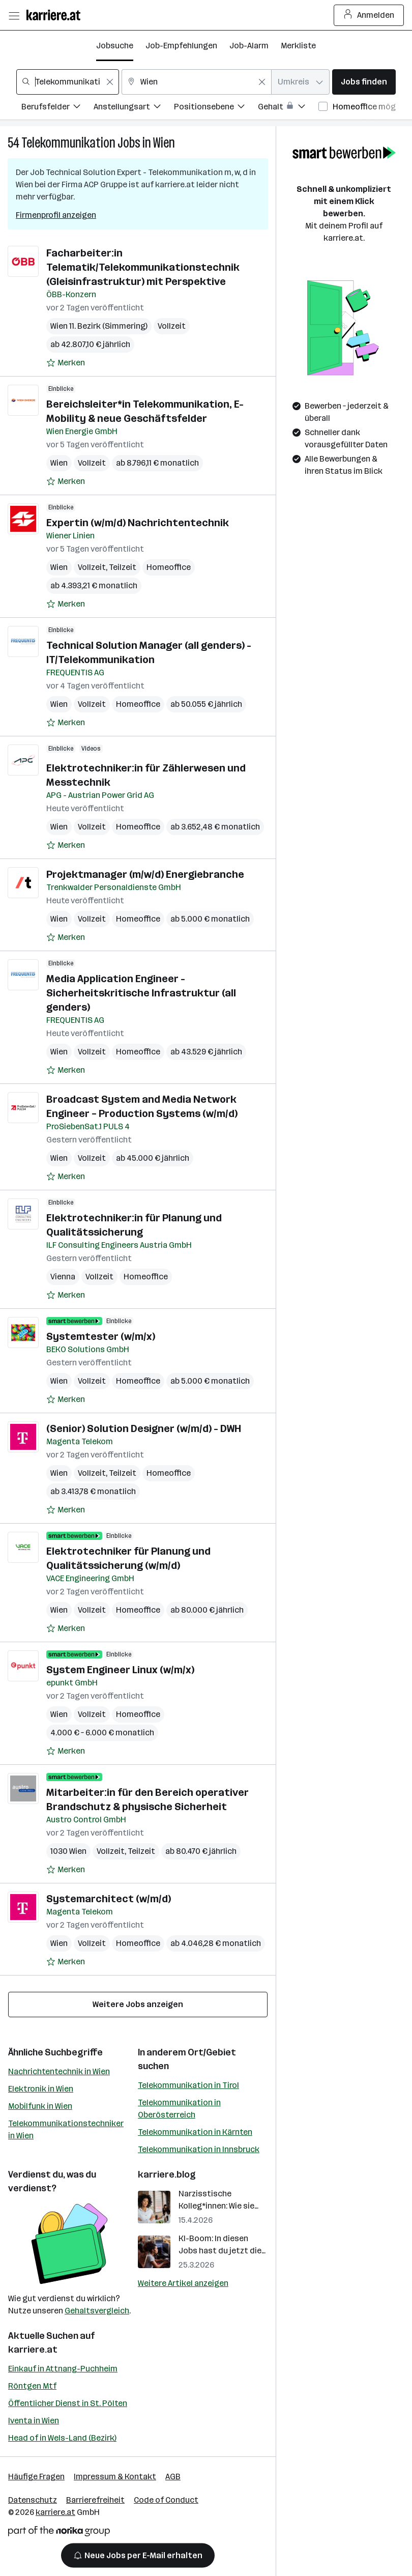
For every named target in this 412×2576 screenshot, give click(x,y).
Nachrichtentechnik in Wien (59, 2071)
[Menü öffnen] (13, 15)
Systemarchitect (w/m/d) (108, 1899)
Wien (164, 142)
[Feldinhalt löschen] (110, 82)
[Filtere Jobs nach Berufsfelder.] (57, 108)
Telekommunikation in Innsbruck (198, 2149)
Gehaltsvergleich (97, 2310)
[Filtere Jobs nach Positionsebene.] (216, 108)
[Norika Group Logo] (59, 2533)
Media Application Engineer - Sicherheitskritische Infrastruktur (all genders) (141, 992)
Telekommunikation (68, 142)
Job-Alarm (249, 45)
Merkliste (298, 45)
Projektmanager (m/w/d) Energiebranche (145, 874)
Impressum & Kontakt (115, 2476)
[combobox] (67, 82)
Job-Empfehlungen (181, 45)
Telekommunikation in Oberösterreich (179, 2109)
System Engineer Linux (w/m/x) (120, 1670)
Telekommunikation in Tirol (188, 2085)
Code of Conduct (166, 2500)
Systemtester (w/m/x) (100, 1336)
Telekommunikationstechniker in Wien (66, 2129)
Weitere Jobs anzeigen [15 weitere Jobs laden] (138, 2004)
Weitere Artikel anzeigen (183, 2283)
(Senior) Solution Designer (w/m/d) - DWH (143, 1428)
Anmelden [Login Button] (369, 15)
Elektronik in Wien (40, 2089)
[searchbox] (67, 82)
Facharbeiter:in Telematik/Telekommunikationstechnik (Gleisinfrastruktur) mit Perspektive (143, 267)
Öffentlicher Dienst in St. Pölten (67, 2403)
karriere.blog (167, 2174)
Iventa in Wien (33, 2420)
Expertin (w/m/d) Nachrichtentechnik (137, 523)
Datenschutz (32, 2500)
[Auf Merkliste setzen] (65, 363)
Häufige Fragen (36, 2476)
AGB (173, 2476)
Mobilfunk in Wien (40, 2106)
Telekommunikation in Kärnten (195, 2132)
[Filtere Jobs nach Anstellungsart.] (134, 108)
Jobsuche (114, 45)
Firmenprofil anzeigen (56, 215)
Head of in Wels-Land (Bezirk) (62, 2438)
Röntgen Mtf (32, 2386)
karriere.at (32, 2349)
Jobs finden (364, 82)
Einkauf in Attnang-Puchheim (62, 2368)
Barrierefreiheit (95, 2500)
